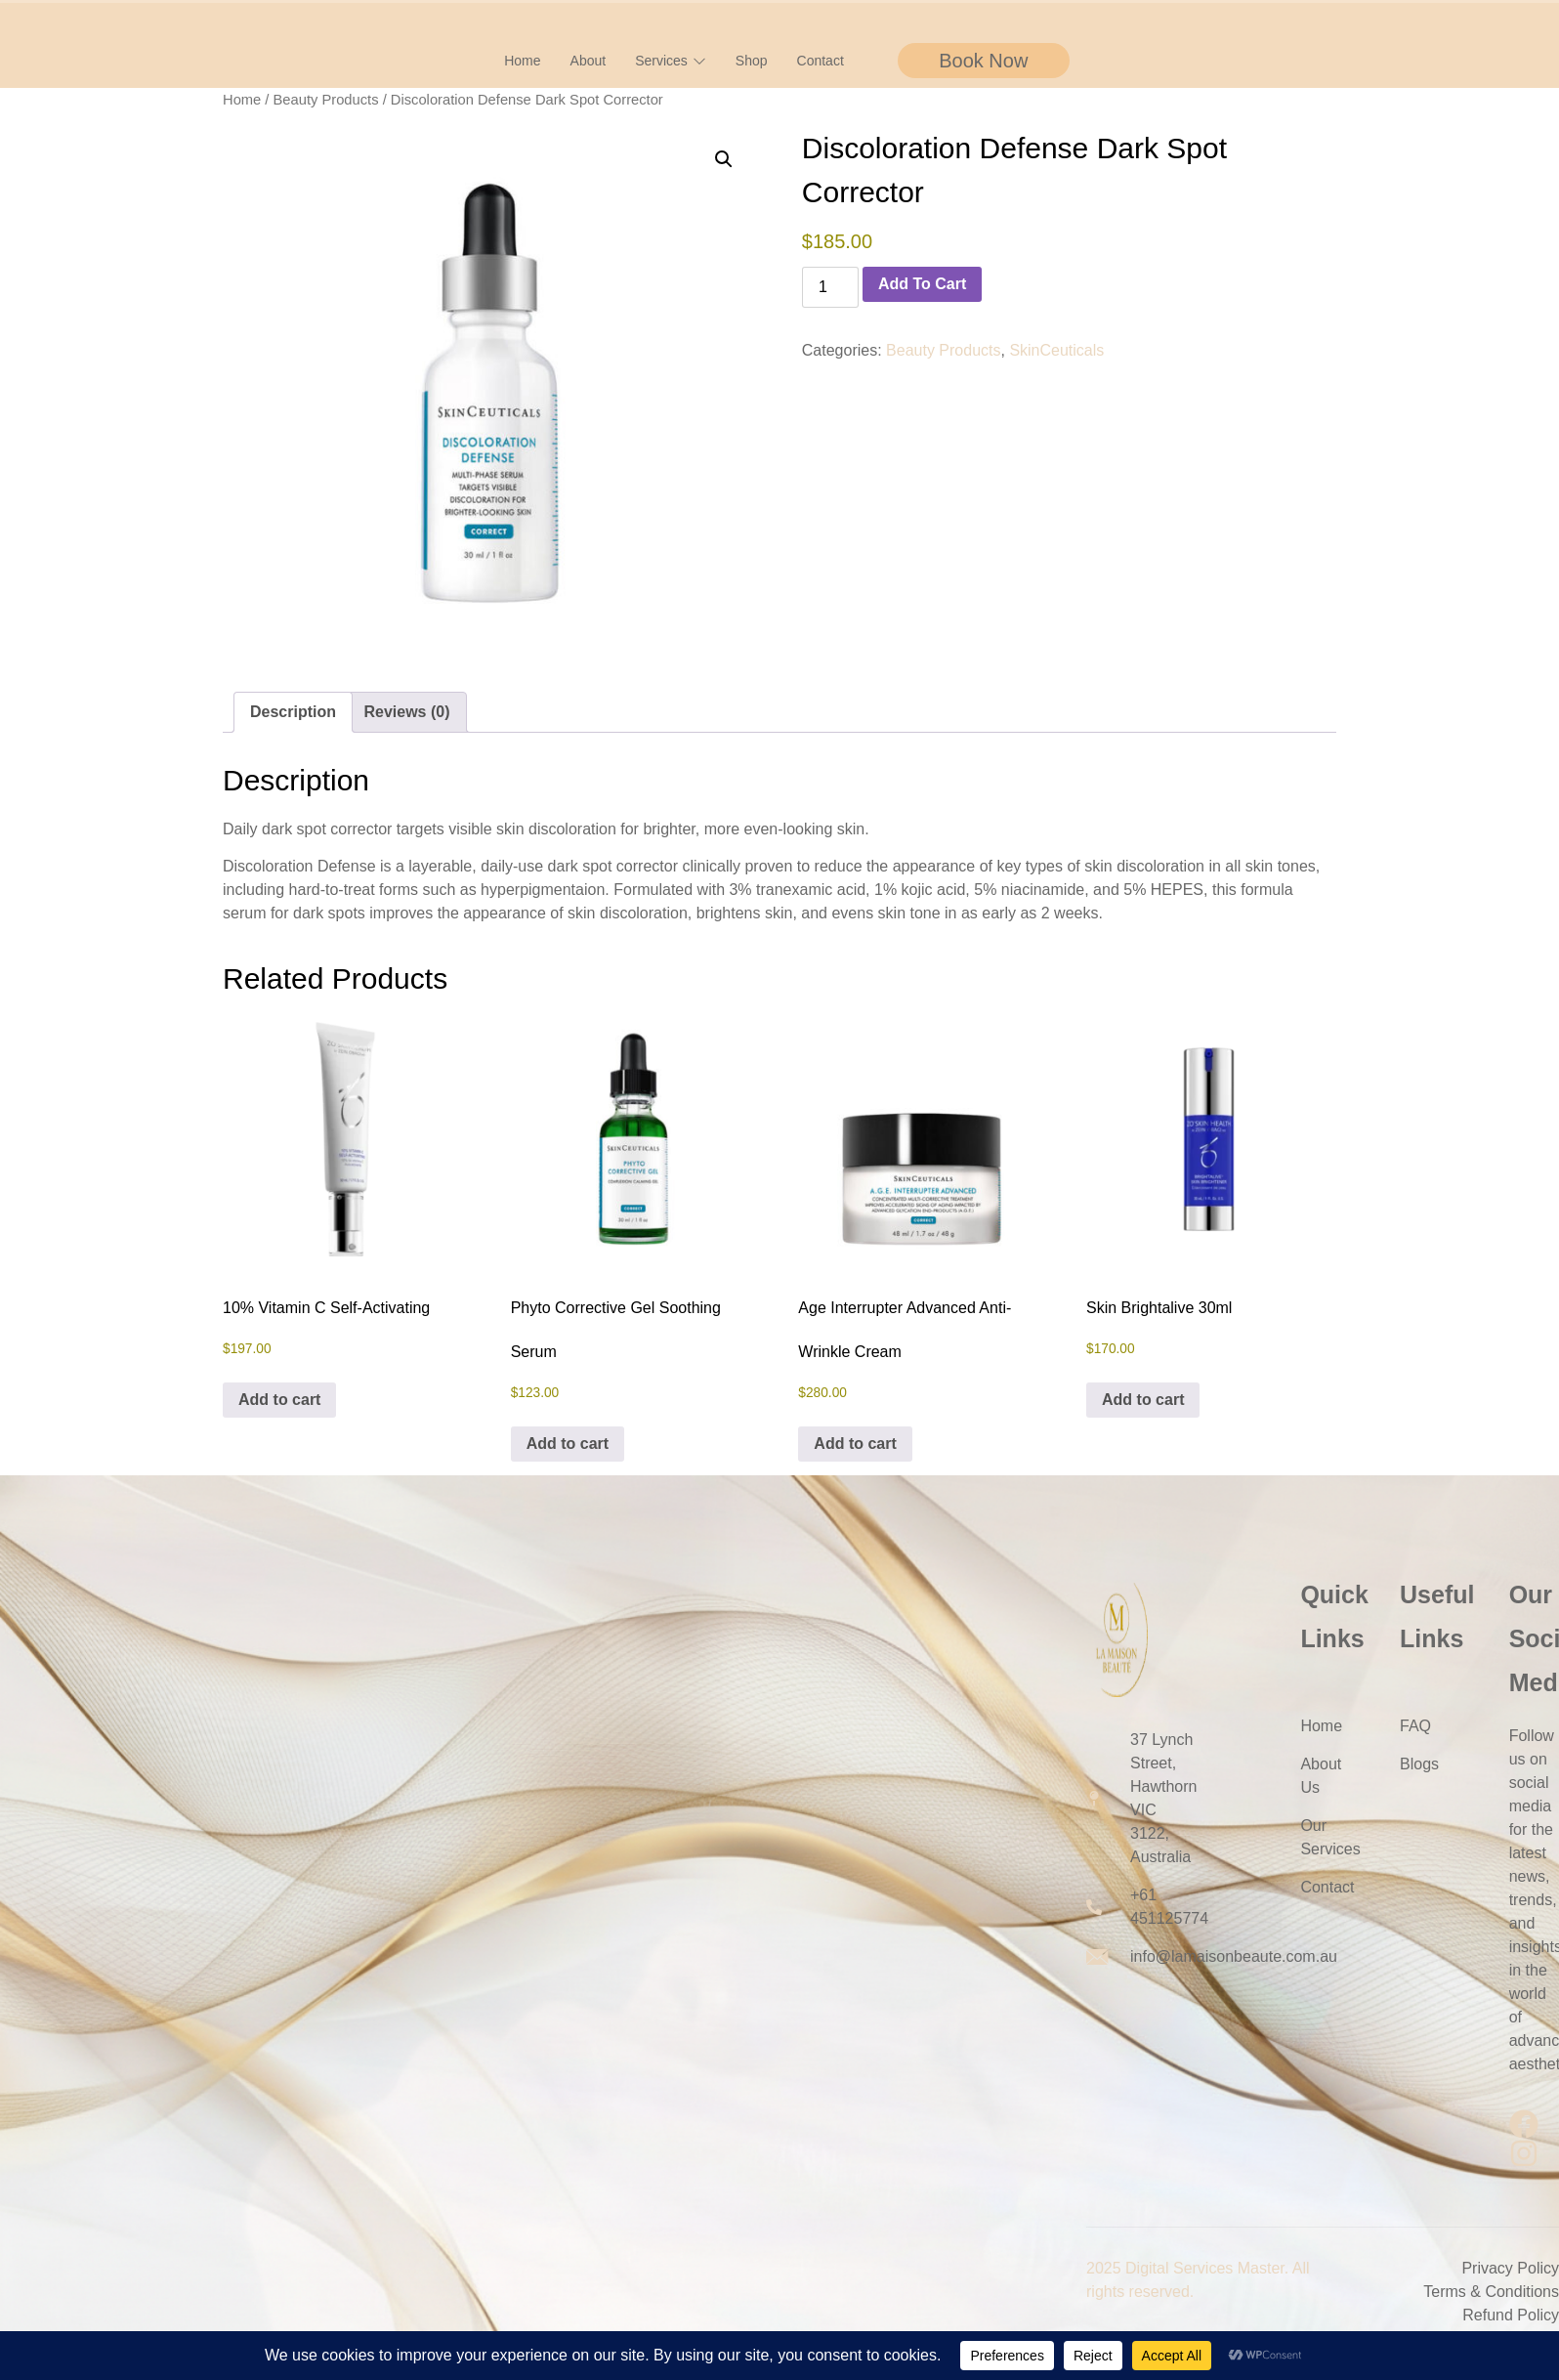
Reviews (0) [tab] (406, 711)
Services (670, 60)
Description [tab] (293, 711)
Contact (820, 60)
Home (522, 60)
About (588, 60)
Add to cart (922, 284)
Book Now (983, 60)
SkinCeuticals (1056, 350)
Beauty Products (326, 99)
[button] (723, 159)
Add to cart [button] (279, 1399)
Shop (752, 60)
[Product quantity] (830, 287)
